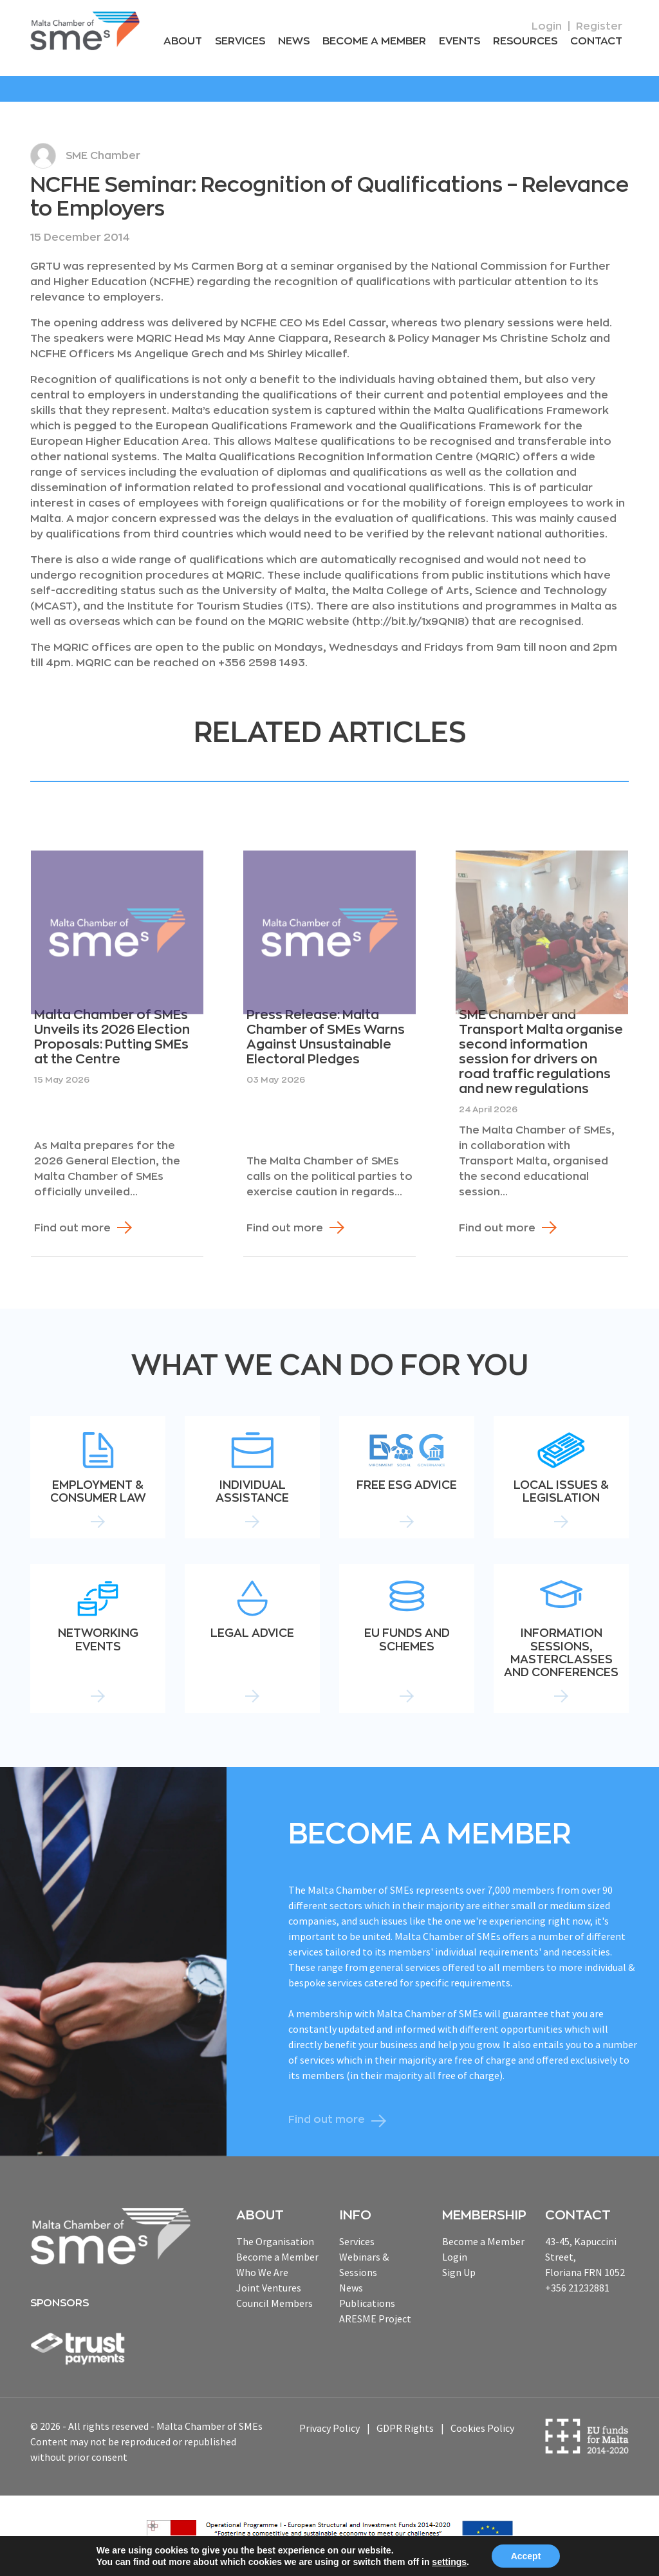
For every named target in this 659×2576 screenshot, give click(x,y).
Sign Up (459, 2272)
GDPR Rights (405, 2428)
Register (599, 26)
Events (459, 41)
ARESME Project (375, 2318)
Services (240, 41)
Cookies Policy (482, 2428)
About (182, 41)
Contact (596, 41)
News (294, 41)
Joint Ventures (268, 2287)
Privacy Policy (329, 2428)
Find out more (72, 1228)
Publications (367, 2303)
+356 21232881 (577, 2287)
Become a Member (374, 41)
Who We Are (262, 2272)
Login (547, 26)
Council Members (274, 2303)
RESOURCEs (525, 41)
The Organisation (275, 2241)
